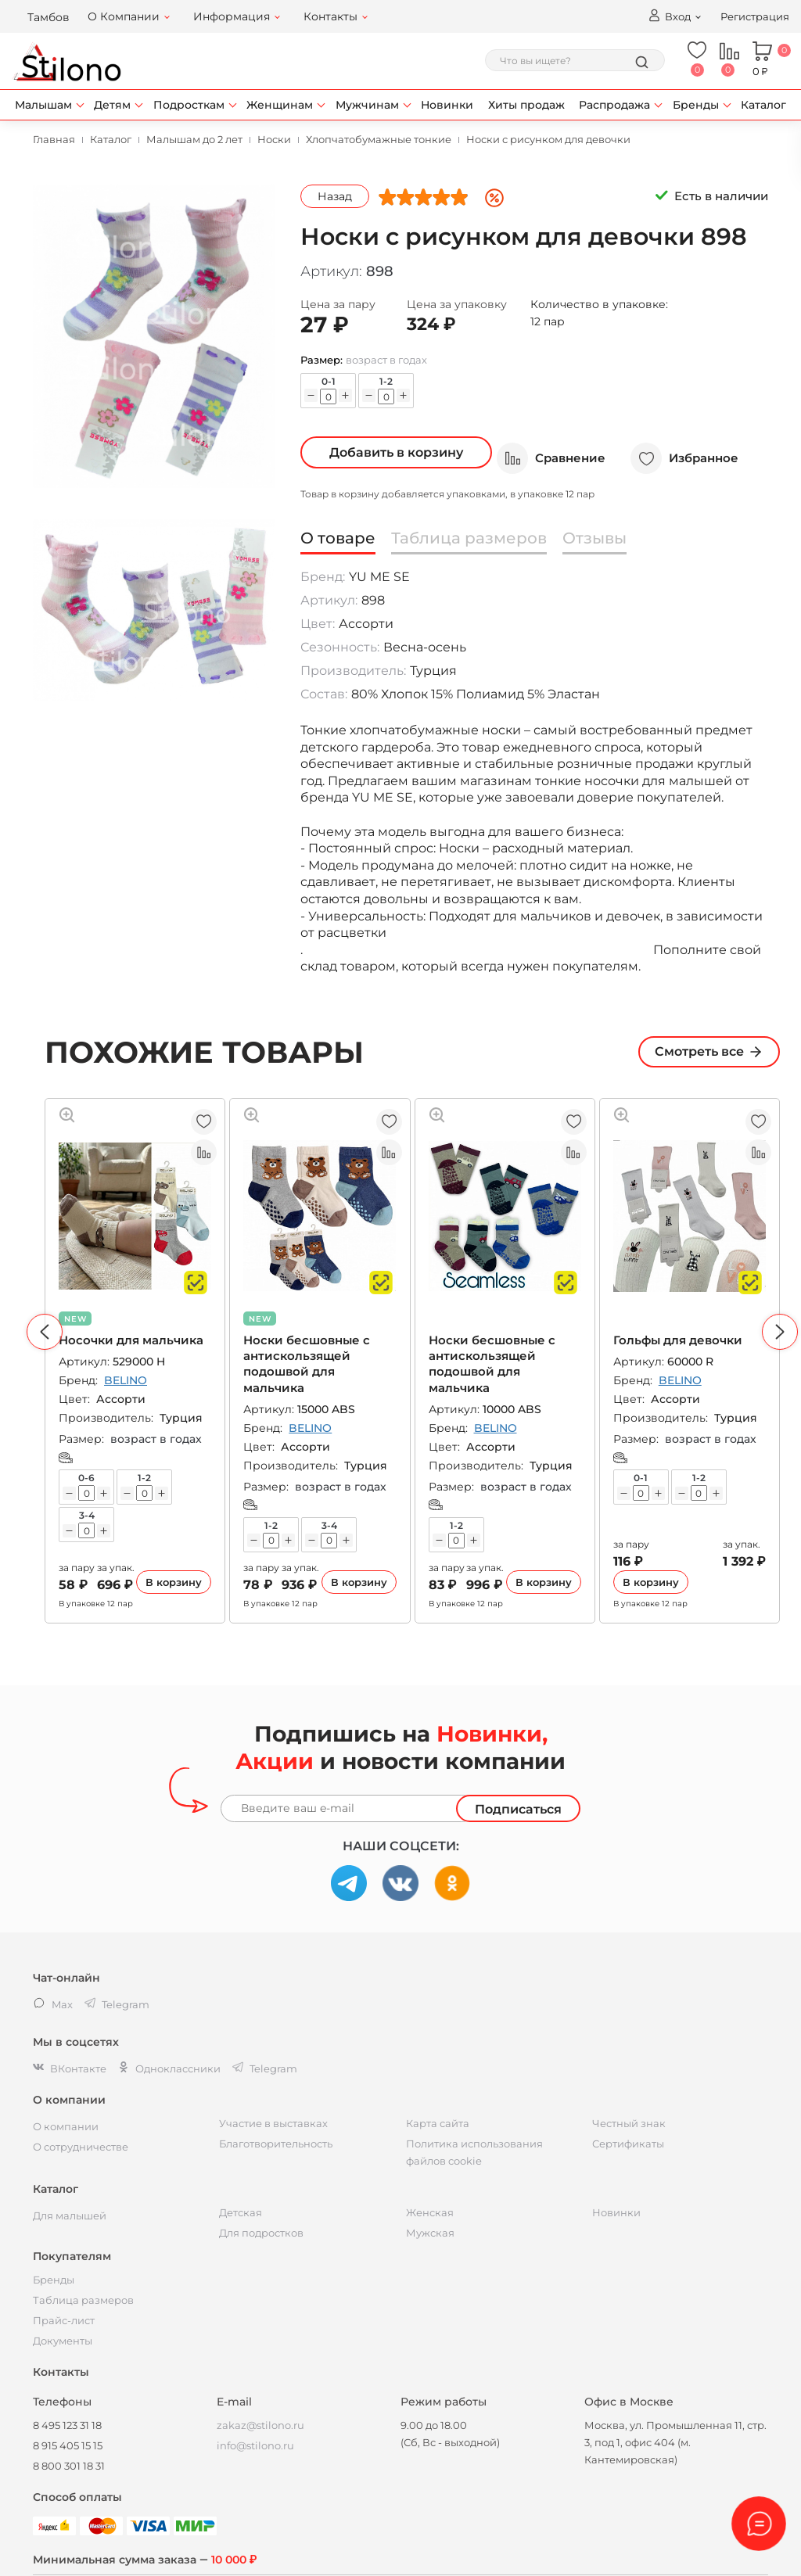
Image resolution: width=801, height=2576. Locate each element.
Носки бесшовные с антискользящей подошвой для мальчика (306, 1364)
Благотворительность (275, 2143)
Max (53, 2004)
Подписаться (518, 1809)
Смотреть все (709, 1052)
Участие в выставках (273, 2123)
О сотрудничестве (80, 2146)
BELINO (125, 1380)
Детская (240, 2212)
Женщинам (279, 105)
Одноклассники (169, 2068)
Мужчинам (367, 105)
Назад (335, 196)
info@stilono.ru (255, 2445)
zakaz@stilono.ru (260, 2425)
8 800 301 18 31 (69, 2465)
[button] (45, 1332)
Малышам (43, 105)
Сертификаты (628, 2143)
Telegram (264, 2068)
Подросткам (188, 105)
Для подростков (261, 2232)
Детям (112, 105)
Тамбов (48, 17)
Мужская (430, 2232)
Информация (231, 16)
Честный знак (629, 2123)
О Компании (124, 16)
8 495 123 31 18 (67, 2425)
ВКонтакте (69, 2068)
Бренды (696, 105)
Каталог (763, 105)
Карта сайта (437, 2123)
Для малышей (69, 2215)
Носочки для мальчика (131, 1340)
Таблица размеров (83, 2300)
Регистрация (754, 16)
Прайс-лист (64, 2320)
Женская (430, 2212)
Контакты (330, 16)
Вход (669, 16)
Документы (62, 2340)
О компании (66, 2126)
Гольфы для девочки (677, 1340)
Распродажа (614, 105)
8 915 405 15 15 (67, 2445)
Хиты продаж (526, 105)
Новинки (447, 105)
